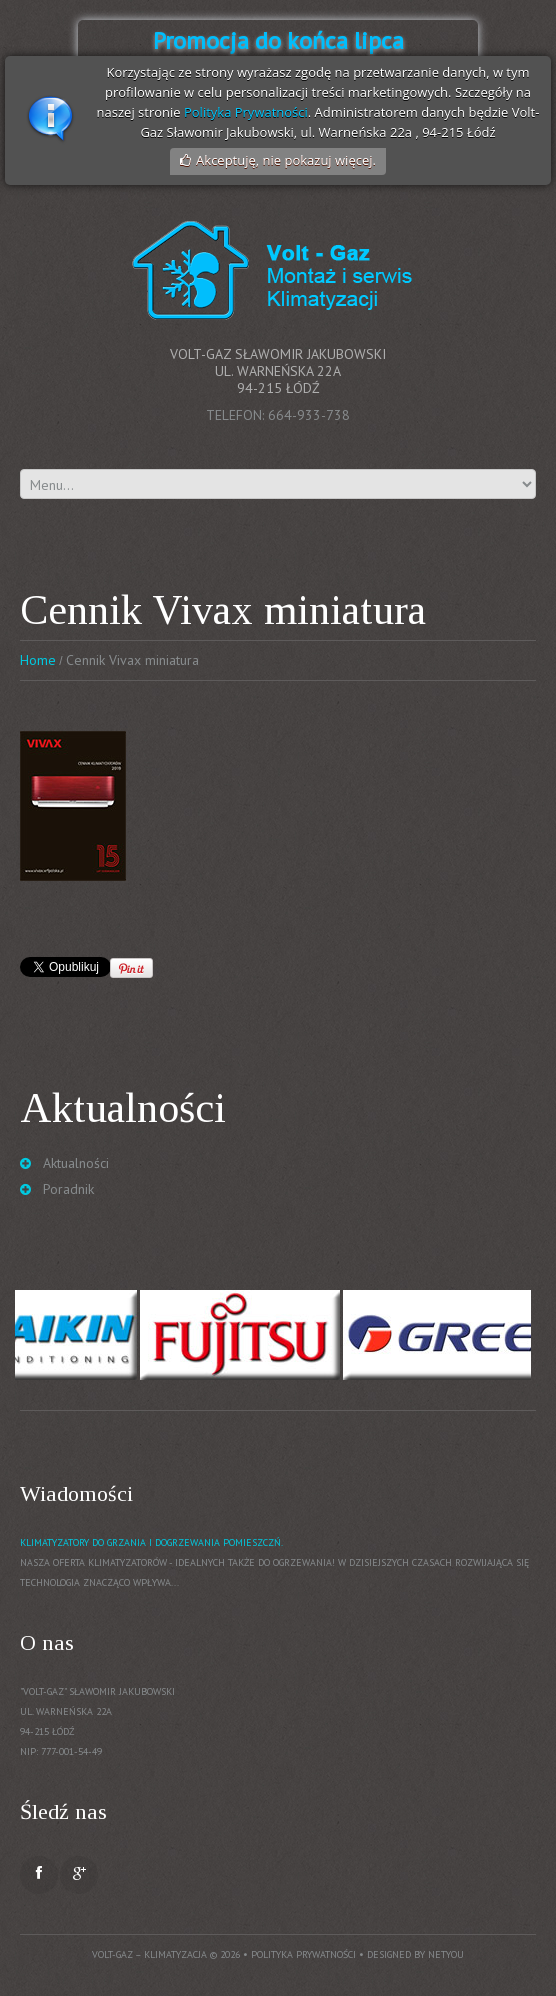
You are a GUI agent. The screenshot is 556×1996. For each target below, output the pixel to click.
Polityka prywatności (303, 1954)
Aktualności (76, 1163)
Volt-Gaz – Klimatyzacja (149, 1954)
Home (38, 660)
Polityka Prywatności (246, 112)
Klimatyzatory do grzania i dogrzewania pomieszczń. (151, 1542)
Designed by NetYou (415, 1954)
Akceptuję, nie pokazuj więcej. (286, 160)
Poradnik (68, 1189)
